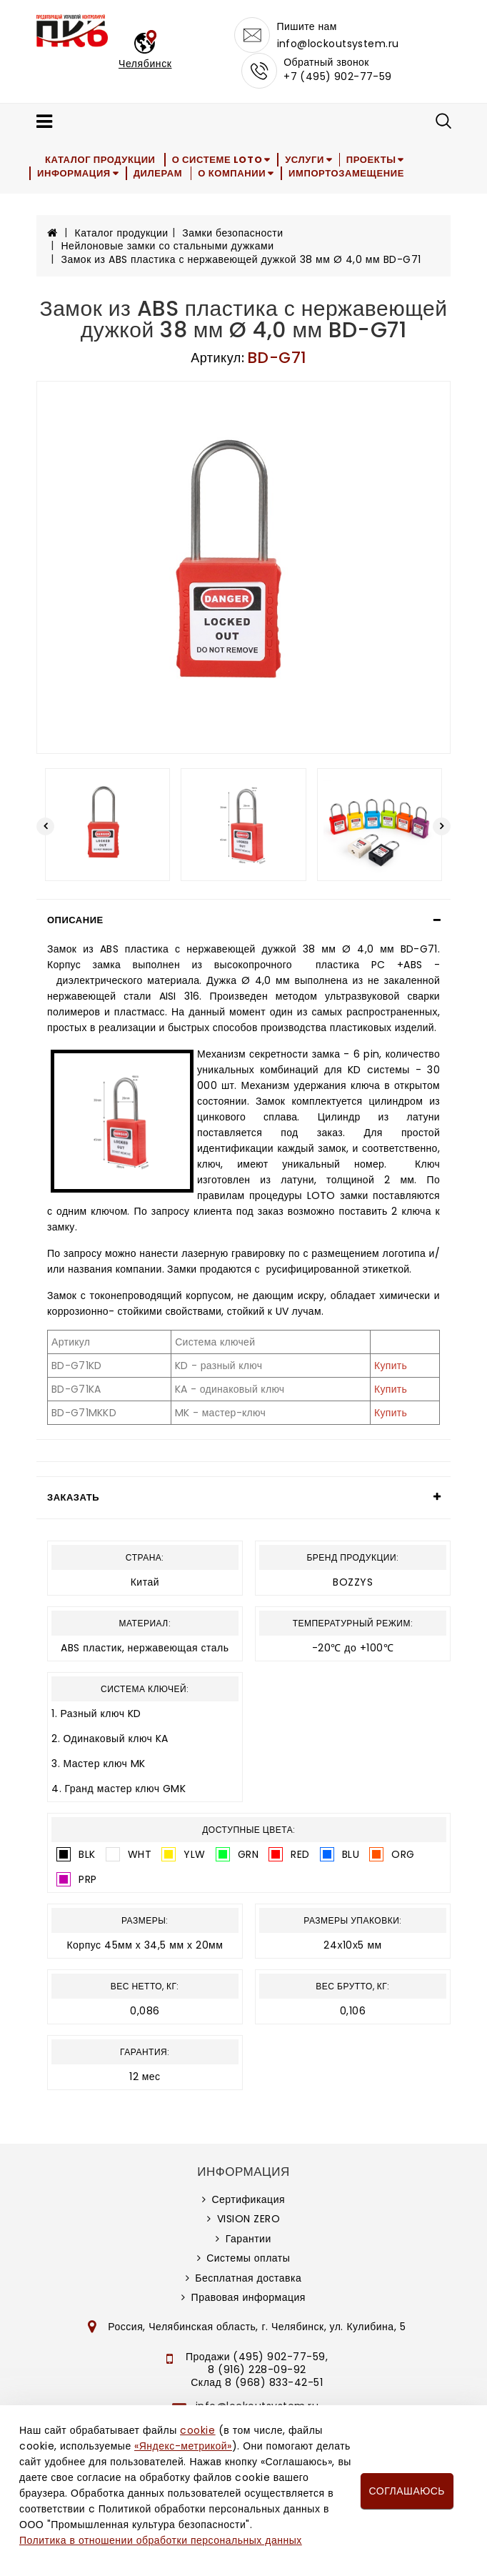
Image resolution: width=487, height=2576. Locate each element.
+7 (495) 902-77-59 (337, 76)
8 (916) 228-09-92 (257, 2369)
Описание (75, 920)
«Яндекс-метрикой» (182, 2446)
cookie (197, 2430)
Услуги (311, 159)
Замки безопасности (232, 233)
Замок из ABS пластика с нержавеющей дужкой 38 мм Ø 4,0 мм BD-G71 (241, 259)
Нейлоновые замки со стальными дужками (167, 246)
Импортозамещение (355, 173)
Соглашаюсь (407, 2491)
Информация (74, 173)
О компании (237, 173)
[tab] (243, 920)
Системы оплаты (248, 2258)
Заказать (73, 1497)
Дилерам (160, 173)
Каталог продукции (102, 159)
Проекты (381, 159)
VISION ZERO (249, 2218)
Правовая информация (248, 2297)
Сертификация (248, 2199)
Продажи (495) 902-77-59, (257, 2356)
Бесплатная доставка (248, 2278)
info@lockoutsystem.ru (338, 43)
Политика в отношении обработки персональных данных (160, 2540)
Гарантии (248, 2238)
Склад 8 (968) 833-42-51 (257, 2382)
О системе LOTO (221, 159)
